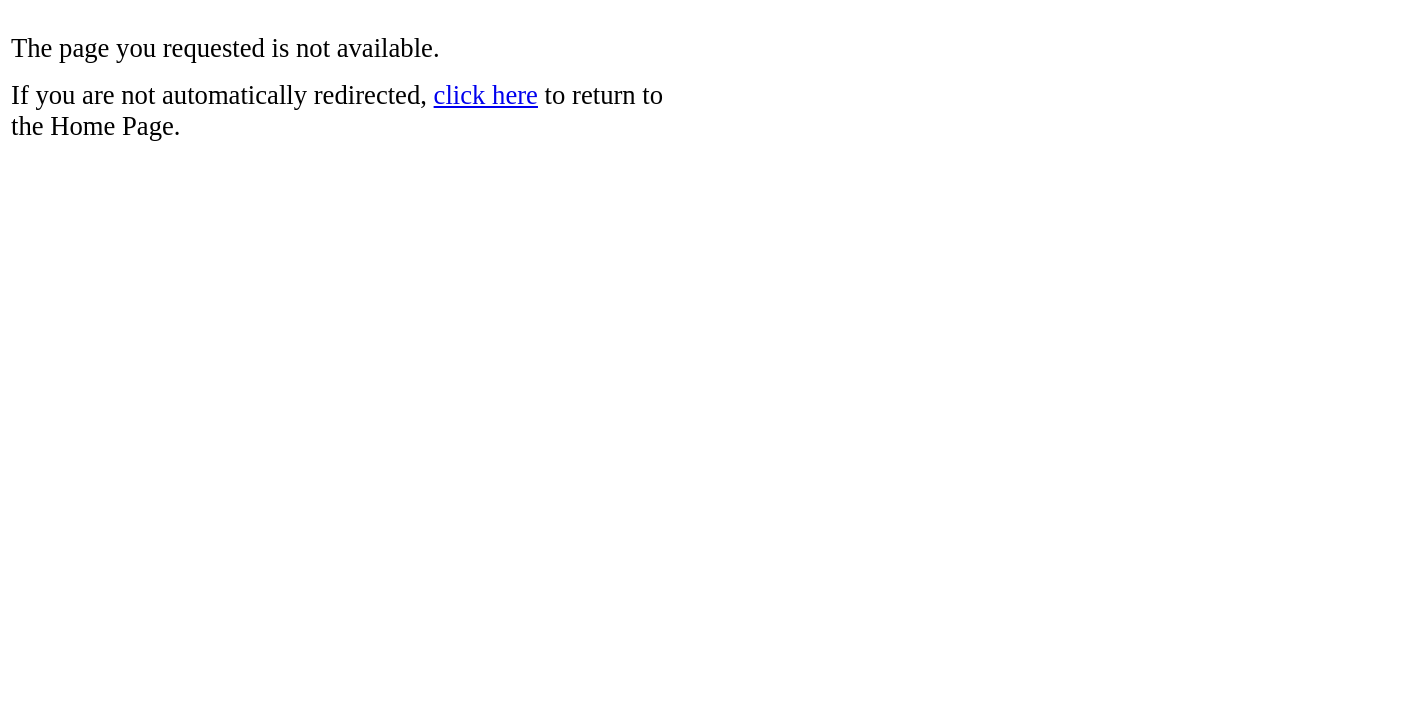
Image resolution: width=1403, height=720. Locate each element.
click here (486, 95)
